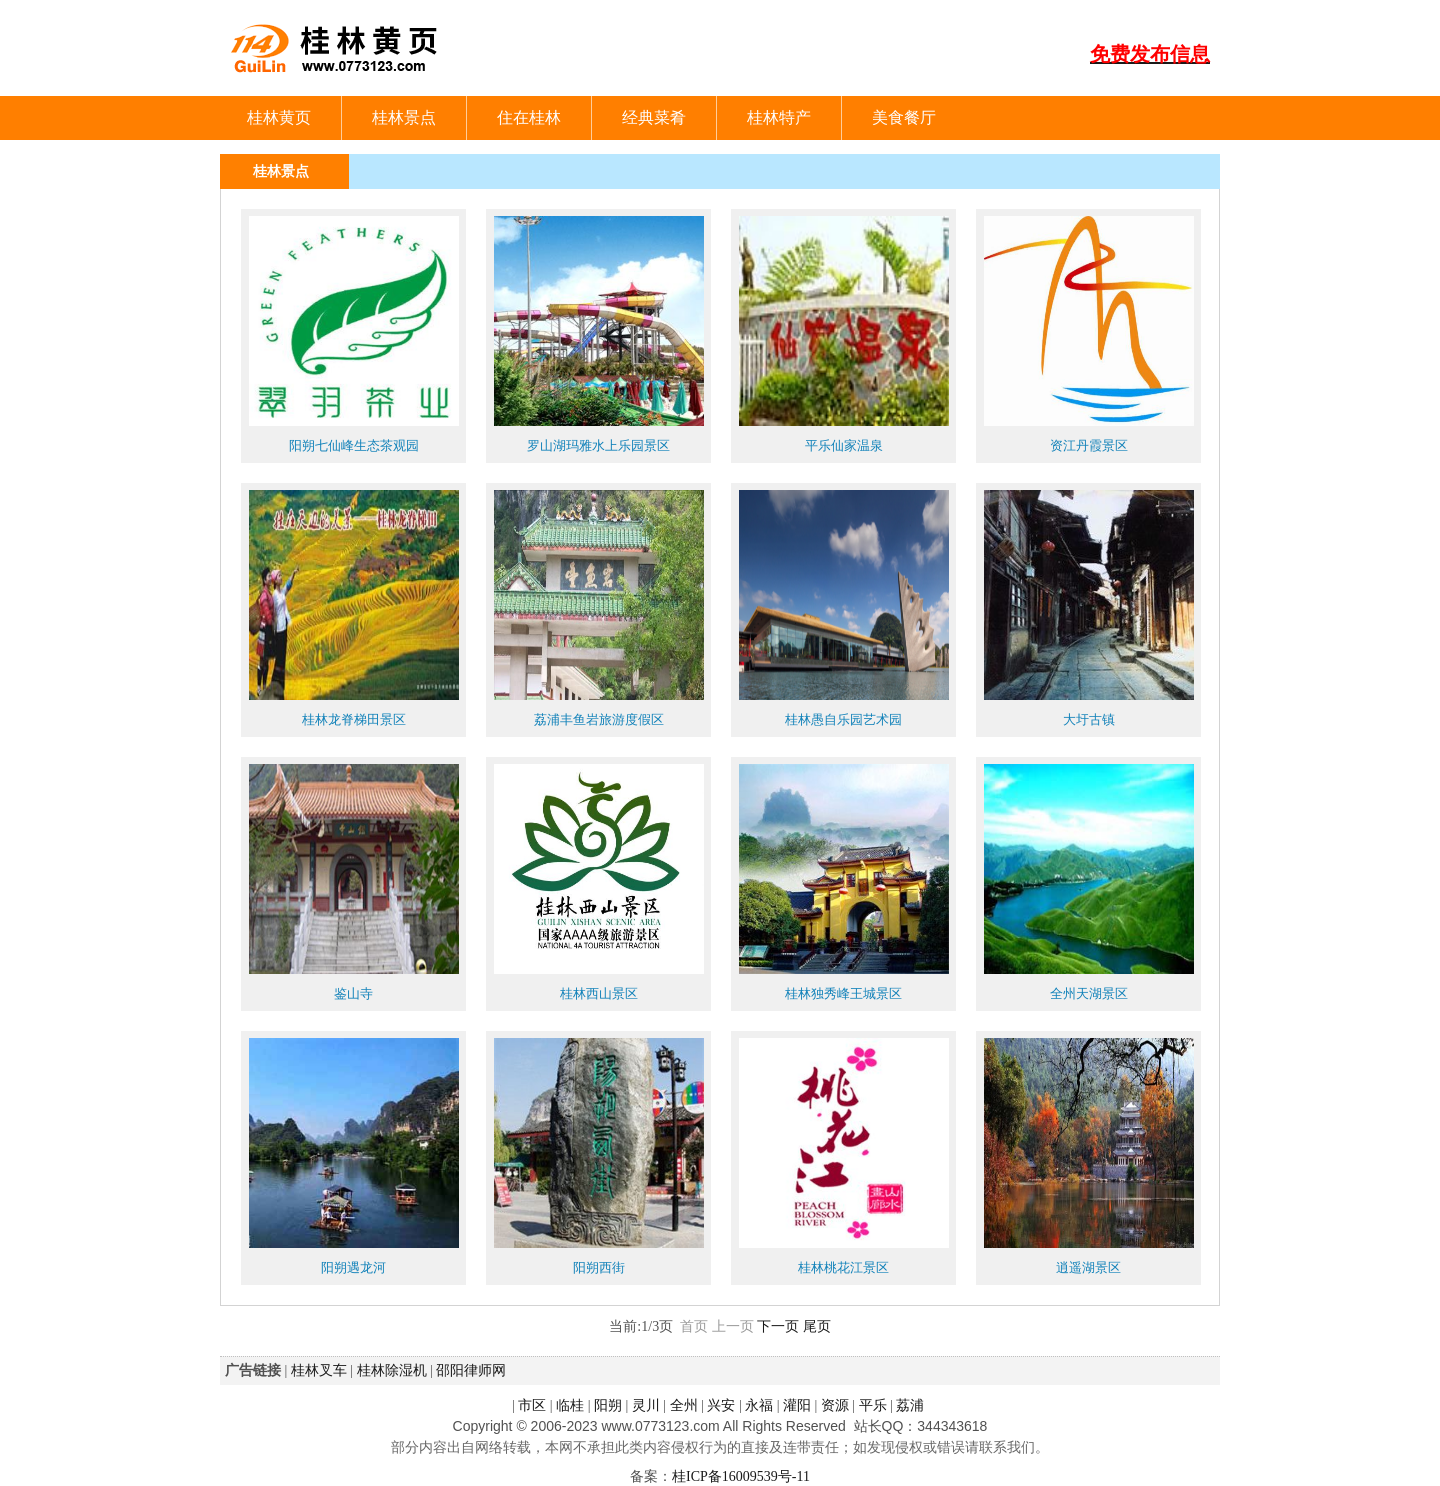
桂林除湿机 (392, 1370)
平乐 (873, 1405)
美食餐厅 (904, 117)
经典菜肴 (654, 117)
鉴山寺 (353, 993)
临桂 (570, 1405)
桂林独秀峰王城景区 (843, 993)
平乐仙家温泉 (844, 445)
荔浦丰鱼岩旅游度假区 (599, 719)
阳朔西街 (599, 1267)
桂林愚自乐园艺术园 (843, 719)
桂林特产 (779, 117)
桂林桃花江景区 (843, 1267)
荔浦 (910, 1405)
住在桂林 (529, 117)
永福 (759, 1405)
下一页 (778, 1326)
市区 (532, 1405)
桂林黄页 (279, 117)
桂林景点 (404, 117)
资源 (835, 1405)
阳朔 (608, 1405)
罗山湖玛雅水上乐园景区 (598, 445)
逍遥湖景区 (1088, 1267)
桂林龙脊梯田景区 (354, 719)
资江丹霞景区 (1089, 445)
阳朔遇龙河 (353, 1267)
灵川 (646, 1405)
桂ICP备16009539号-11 (741, 1476)
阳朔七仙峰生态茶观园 (354, 445)
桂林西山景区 (599, 993)
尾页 (817, 1326)
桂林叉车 (319, 1370)
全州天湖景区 (1089, 993)
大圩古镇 (1089, 719)
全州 (684, 1405)
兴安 (721, 1405)
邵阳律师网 (471, 1370)
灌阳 (797, 1405)
